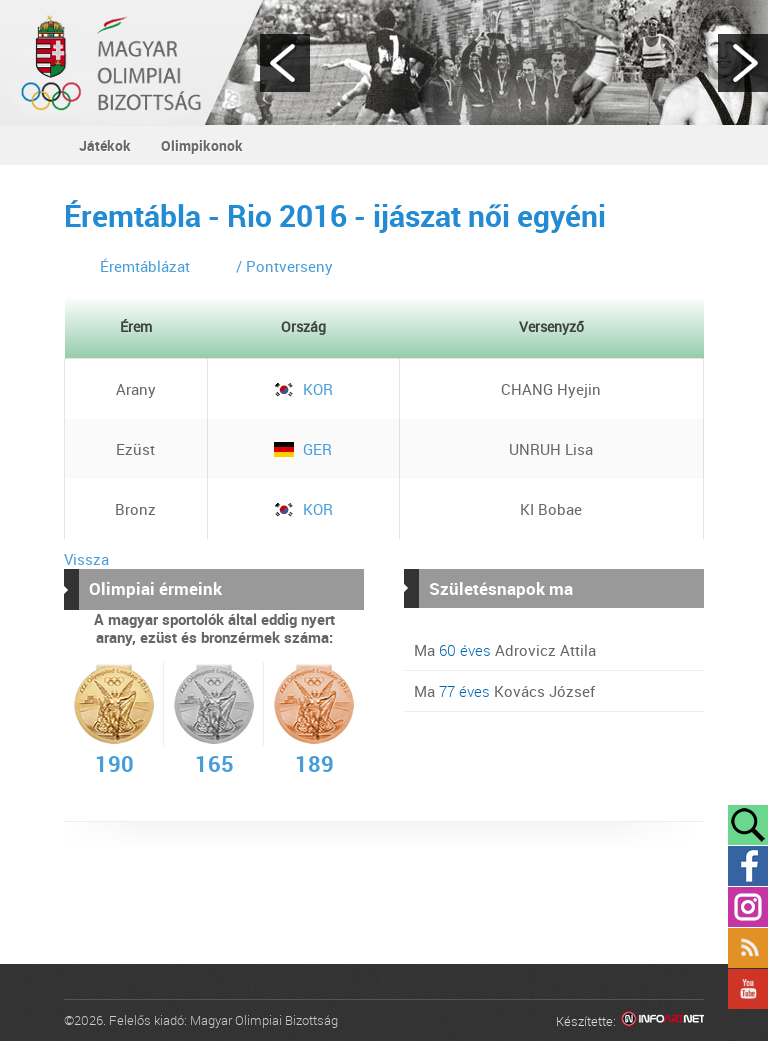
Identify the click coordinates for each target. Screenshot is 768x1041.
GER (303, 449)
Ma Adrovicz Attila (505, 650)
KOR (303, 389)
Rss (748, 948)
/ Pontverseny (284, 266)
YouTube (748, 989)
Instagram (748, 907)
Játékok (105, 145)
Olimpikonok (202, 145)
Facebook (748, 866)
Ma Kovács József (504, 691)
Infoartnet (662, 1021)
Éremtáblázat (145, 266)
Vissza (86, 559)
